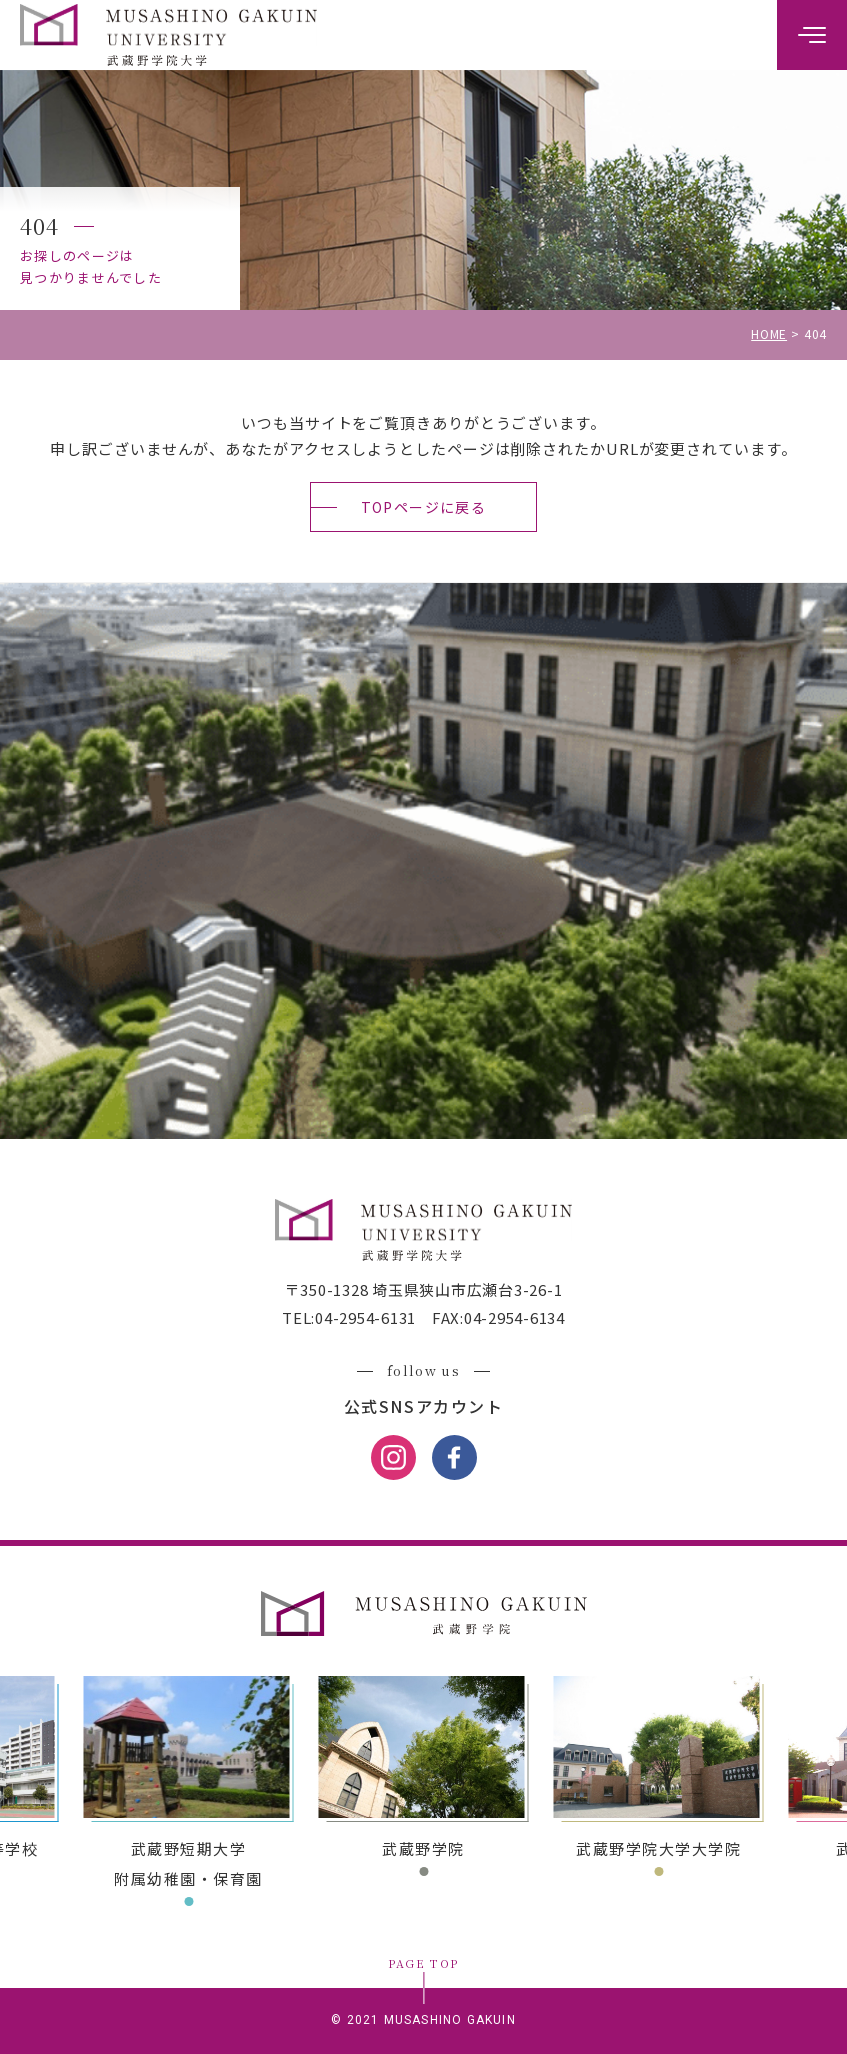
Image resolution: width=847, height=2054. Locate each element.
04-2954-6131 (365, 1317)
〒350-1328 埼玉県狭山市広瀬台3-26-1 (424, 1289)
